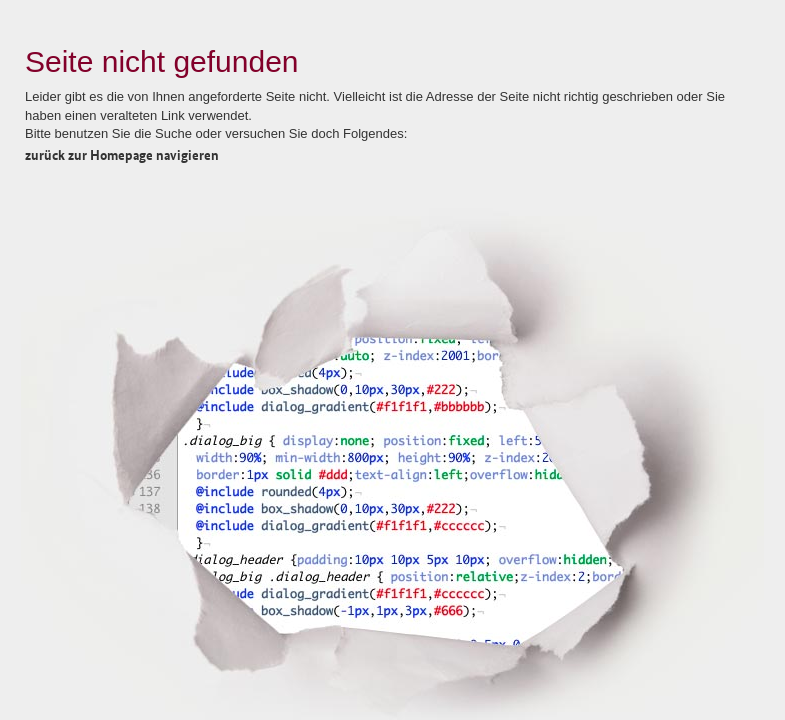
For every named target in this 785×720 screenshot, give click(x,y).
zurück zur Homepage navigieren (122, 154)
